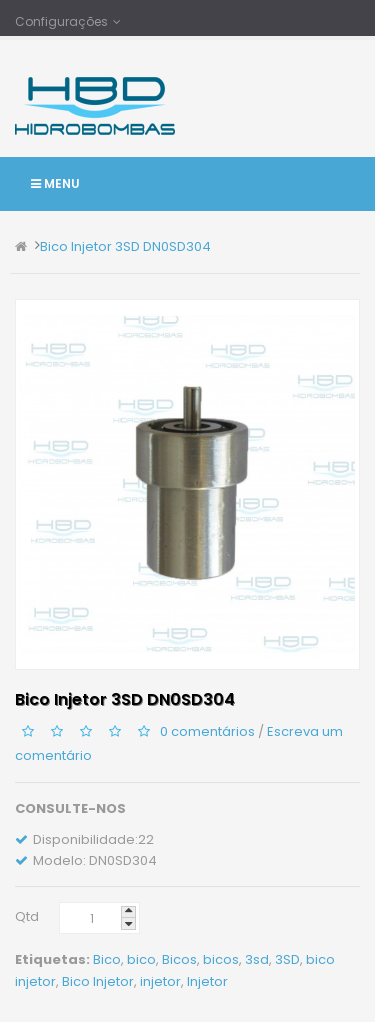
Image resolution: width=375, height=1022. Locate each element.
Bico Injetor (98, 981)
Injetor (207, 981)
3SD (287, 959)
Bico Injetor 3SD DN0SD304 (125, 246)
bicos (221, 959)
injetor (160, 981)
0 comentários (207, 731)
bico (141, 959)
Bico (107, 959)
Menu (55, 183)
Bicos (179, 959)
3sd (257, 959)
